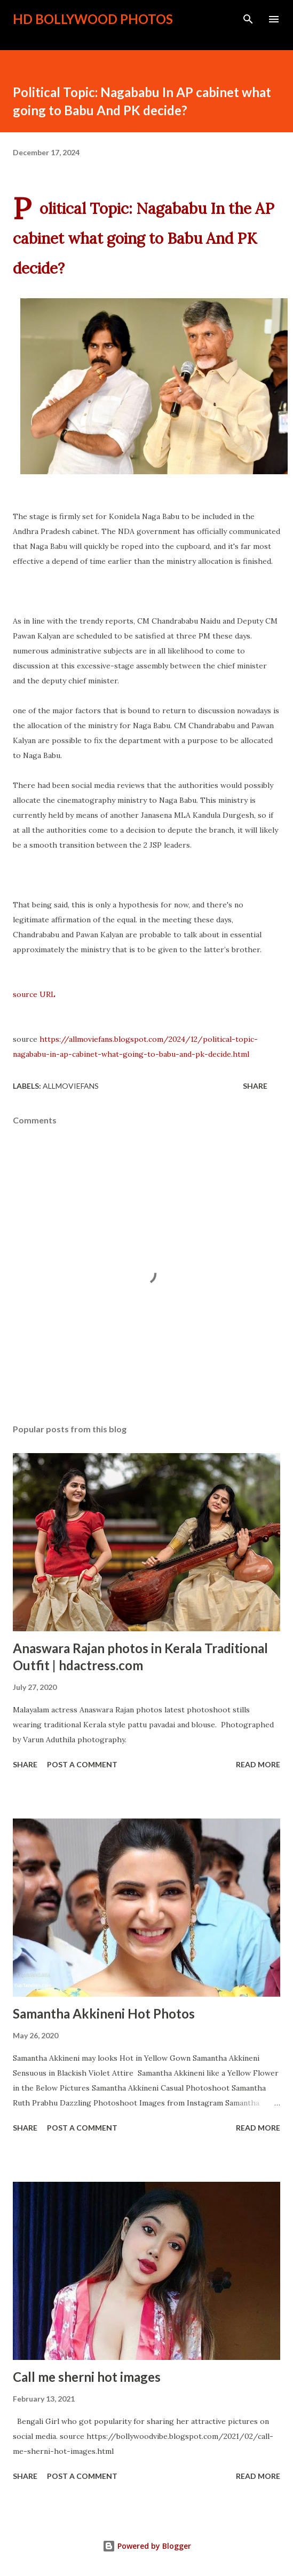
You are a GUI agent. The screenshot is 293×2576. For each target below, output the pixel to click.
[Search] (248, 19)
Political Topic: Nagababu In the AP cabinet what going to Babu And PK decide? (143, 238)
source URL (34, 994)
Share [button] (255, 1085)
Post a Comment (82, 1764)
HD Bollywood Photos (93, 19)
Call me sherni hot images (87, 2376)
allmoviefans (71, 1085)
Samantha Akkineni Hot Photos (104, 2013)
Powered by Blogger (146, 2546)
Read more (258, 1764)
